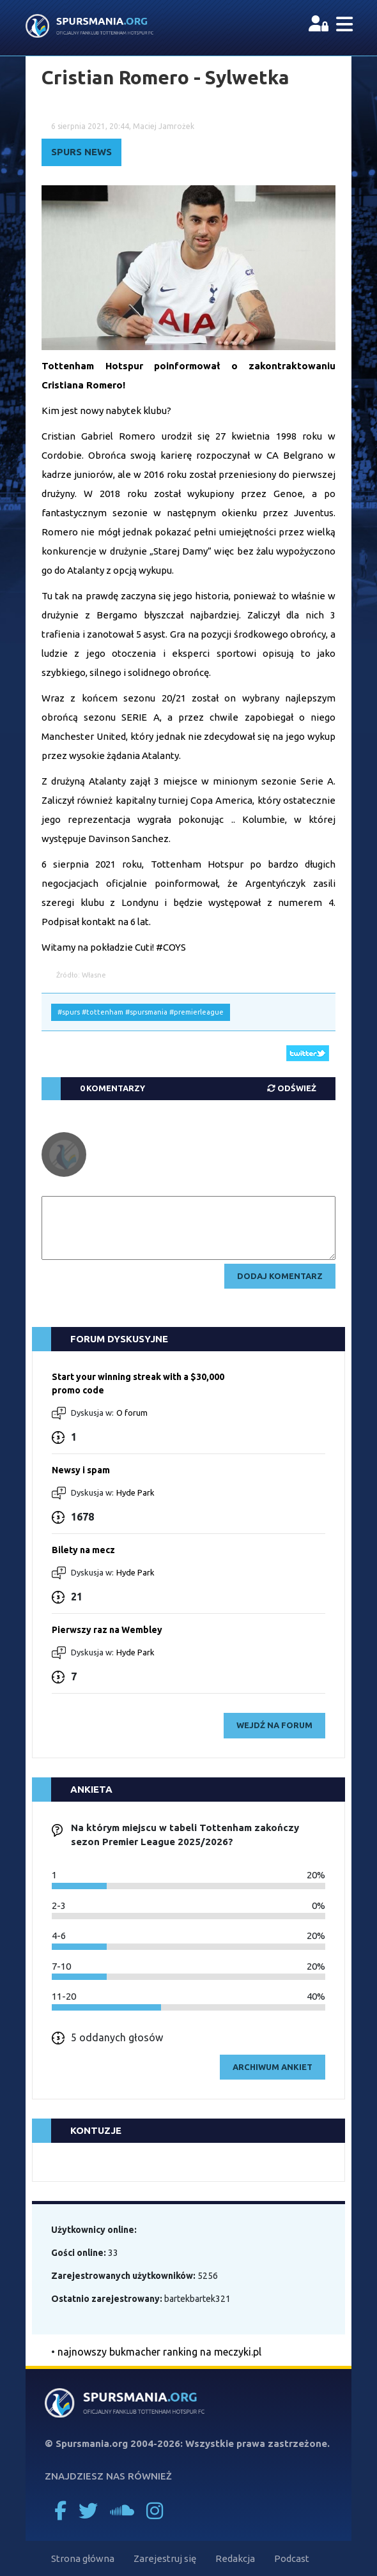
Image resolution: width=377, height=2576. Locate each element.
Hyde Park (135, 1492)
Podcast (291, 2558)
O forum (132, 1412)
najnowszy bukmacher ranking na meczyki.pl (159, 2352)
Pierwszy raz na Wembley (107, 1630)
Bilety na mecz (83, 1550)
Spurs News (81, 151)
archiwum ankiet (272, 2066)
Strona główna (82, 2558)
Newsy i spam (81, 1470)
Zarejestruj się (165, 2558)
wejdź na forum (274, 1725)
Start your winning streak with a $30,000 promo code (138, 1383)
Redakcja (235, 2558)
